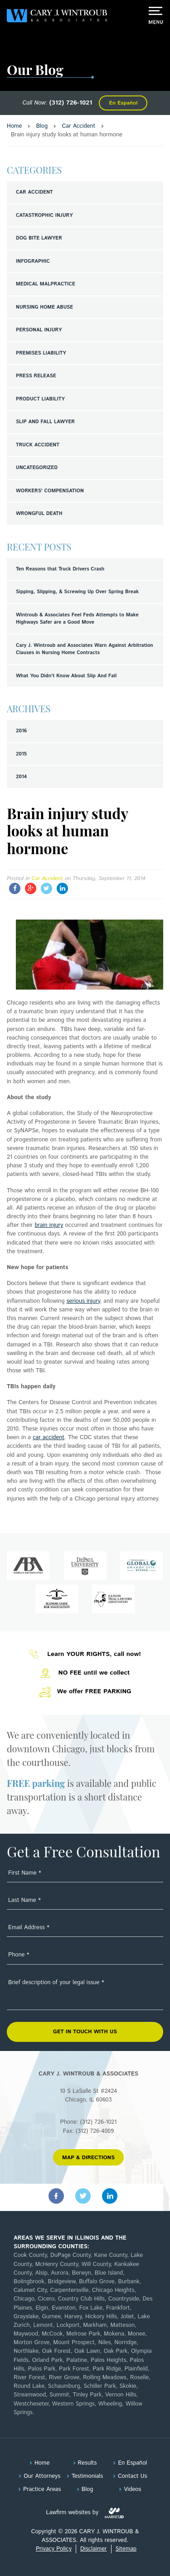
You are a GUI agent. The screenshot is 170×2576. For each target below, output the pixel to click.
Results (87, 2463)
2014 (21, 776)
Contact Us (132, 2476)
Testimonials (87, 2476)
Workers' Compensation (50, 491)
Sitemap (126, 2549)
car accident (48, 1437)
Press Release (36, 376)
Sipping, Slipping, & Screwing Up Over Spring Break (77, 591)
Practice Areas (42, 2489)
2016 (21, 731)
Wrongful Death (39, 513)
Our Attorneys (42, 2476)
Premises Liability (41, 353)
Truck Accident (37, 445)
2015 (21, 754)
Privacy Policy (54, 2549)
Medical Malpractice (45, 284)
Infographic (33, 261)
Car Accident (34, 192)
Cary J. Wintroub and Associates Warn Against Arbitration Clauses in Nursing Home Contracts (84, 649)
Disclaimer (93, 2549)
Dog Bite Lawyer (39, 238)
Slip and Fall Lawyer (45, 421)
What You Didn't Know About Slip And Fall (66, 676)
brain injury (48, 1225)
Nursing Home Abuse (44, 307)
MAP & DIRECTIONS (88, 2157)
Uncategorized (37, 467)
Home (41, 2463)
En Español (123, 103)
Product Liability (40, 399)
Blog (87, 2489)
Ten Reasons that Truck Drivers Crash (60, 569)
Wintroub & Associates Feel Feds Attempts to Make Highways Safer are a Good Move (77, 618)
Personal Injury (39, 330)
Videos (132, 2489)
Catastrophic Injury (44, 215)
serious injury (83, 1301)
